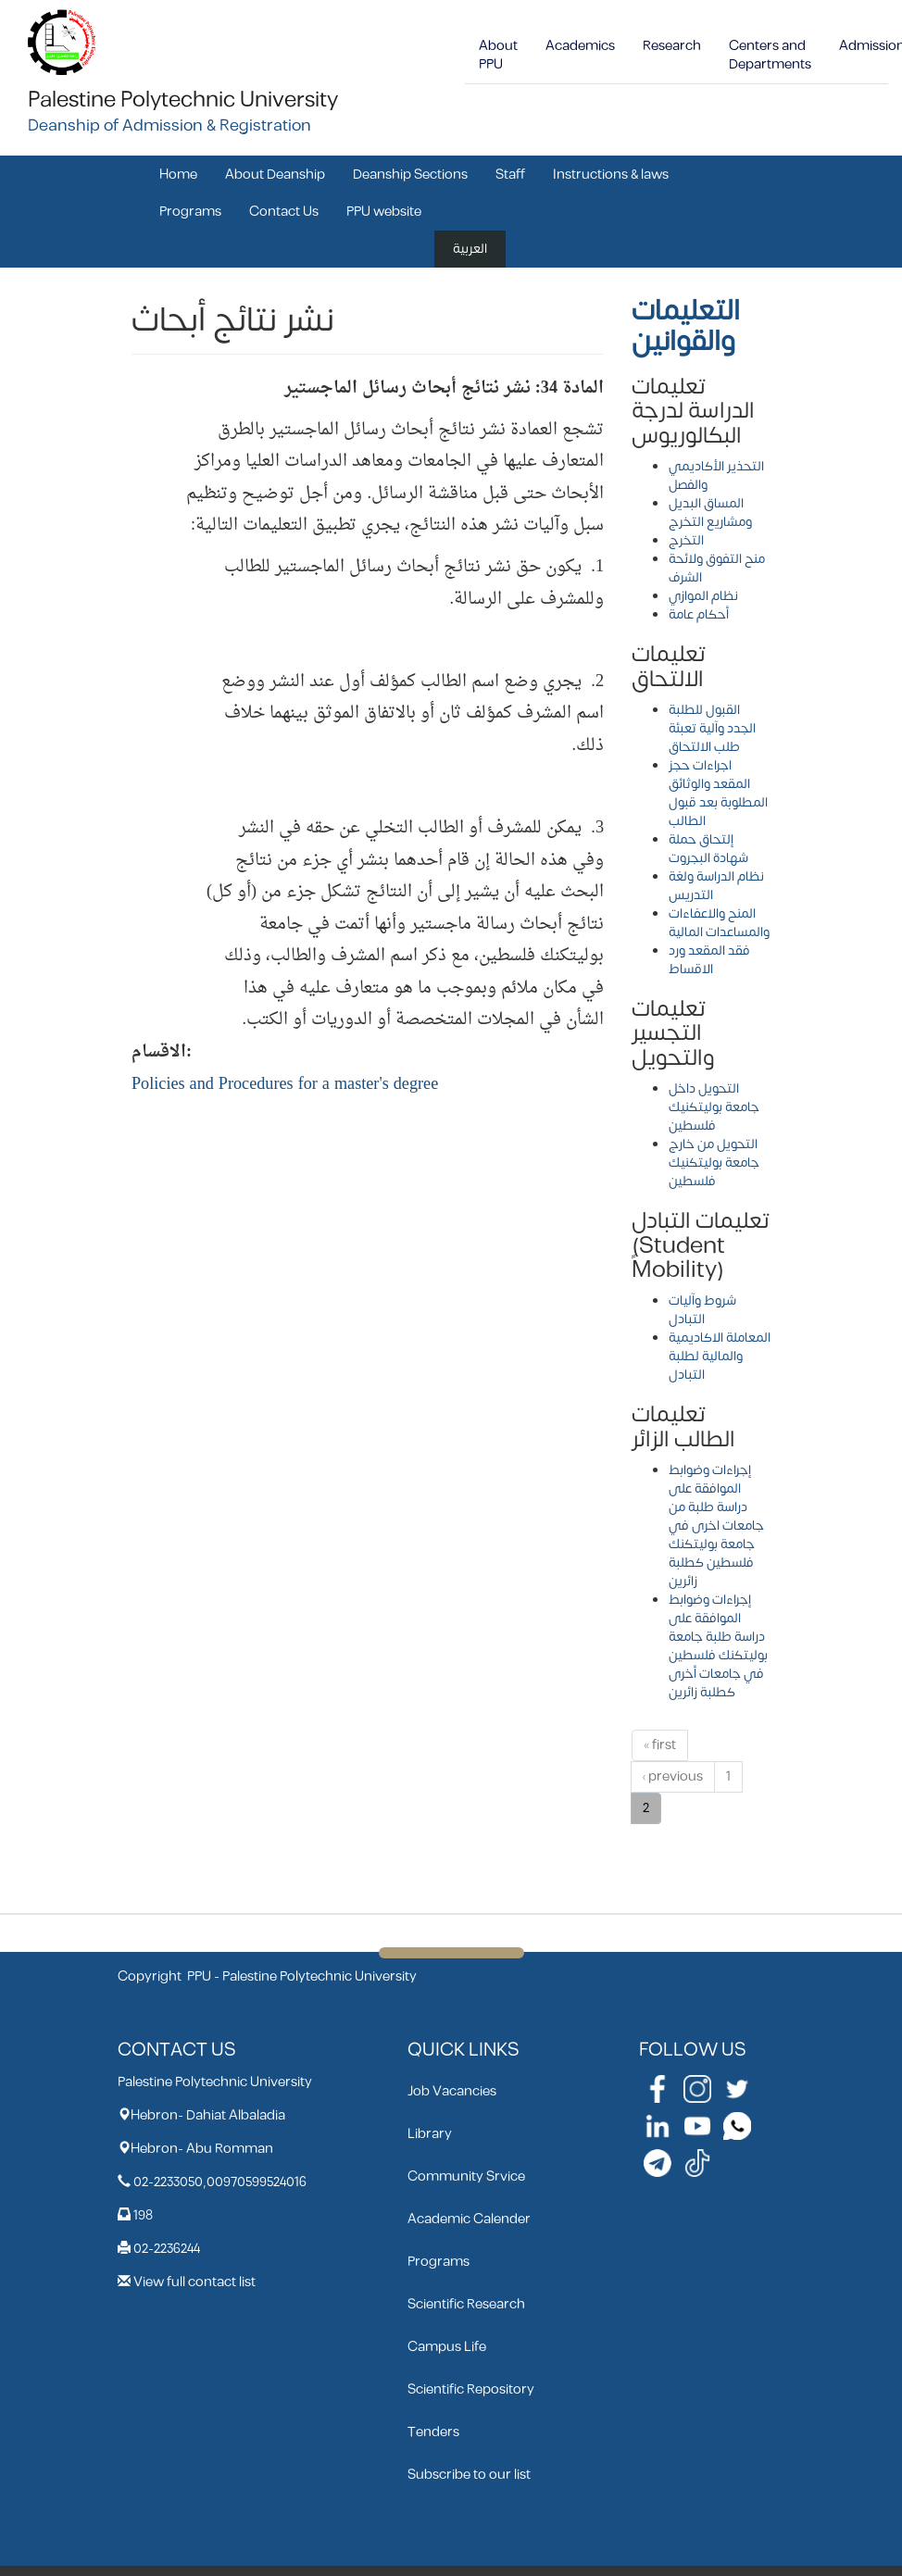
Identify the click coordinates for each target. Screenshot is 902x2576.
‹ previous (673, 1776)
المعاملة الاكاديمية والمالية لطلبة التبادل (719, 1356)
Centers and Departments (770, 55)
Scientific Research (466, 2304)
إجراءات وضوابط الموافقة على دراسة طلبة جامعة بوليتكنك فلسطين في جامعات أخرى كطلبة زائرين (718, 1646)
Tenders (433, 2432)
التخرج (686, 540)
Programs (190, 211)
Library (429, 2134)
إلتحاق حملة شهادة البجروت (708, 849)
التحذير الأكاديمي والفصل (716, 475)
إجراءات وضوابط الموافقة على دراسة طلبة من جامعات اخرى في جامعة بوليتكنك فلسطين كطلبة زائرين (716, 1525)
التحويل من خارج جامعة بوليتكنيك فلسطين (714, 1162)
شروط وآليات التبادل (702, 1310)
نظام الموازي (703, 595)
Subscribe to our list (469, 2474)
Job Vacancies (451, 2091)
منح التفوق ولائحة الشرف (717, 568)
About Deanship (275, 174)
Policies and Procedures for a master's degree (285, 1085)
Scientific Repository (470, 2389)
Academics (580, 45)
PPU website (383, 211)
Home (178, 174)
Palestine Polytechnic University (183, 100)
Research (672, 45)
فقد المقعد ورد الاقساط (709, 960)
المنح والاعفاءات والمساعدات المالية (719, 923)
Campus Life (446, 2346)
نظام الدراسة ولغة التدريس (716, 886)
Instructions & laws (611, 174)
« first (660, 1745)
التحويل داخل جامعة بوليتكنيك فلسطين (714, 1107)
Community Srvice (466, 2176)
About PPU (498, 55)
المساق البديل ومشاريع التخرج (710, 512)
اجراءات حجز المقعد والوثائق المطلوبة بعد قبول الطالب (718, 793)
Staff (510, 174)
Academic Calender (469, 2219)
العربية (470, 248)
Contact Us (284, 211)
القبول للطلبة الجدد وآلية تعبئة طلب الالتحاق (712, 728)
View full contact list (194, 2282)
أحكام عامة (699, 614)
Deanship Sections (410, 174)
